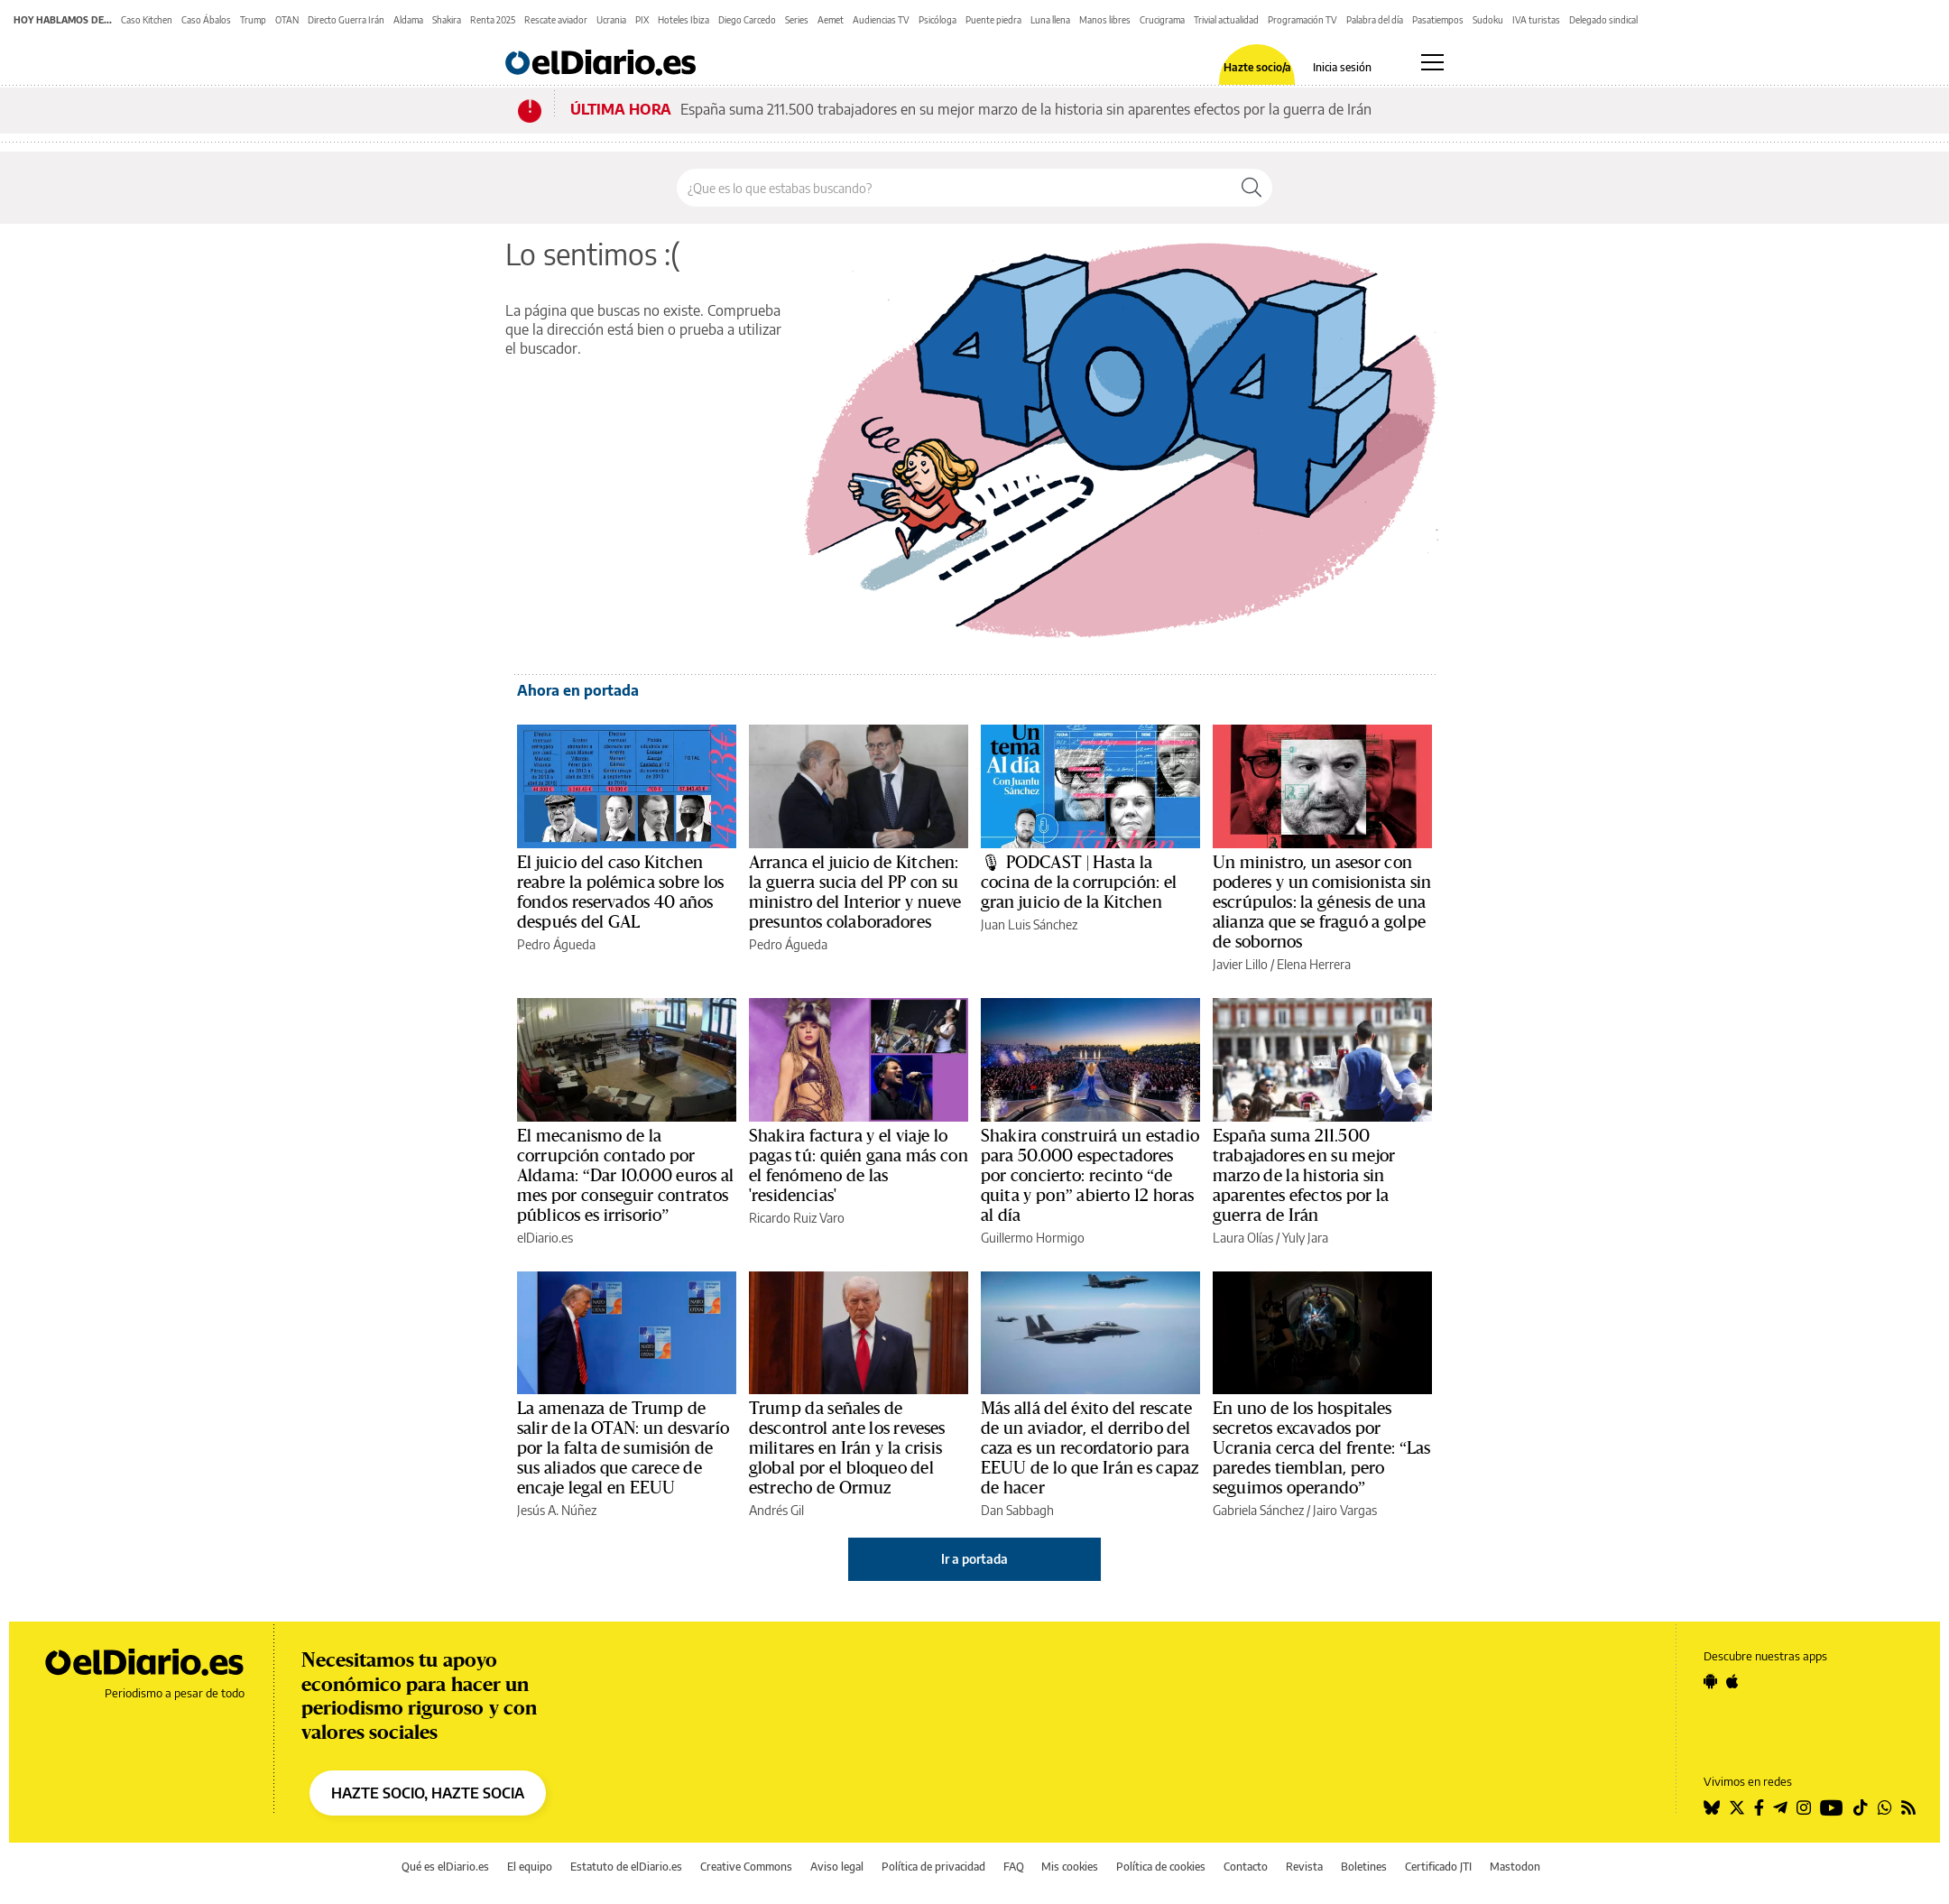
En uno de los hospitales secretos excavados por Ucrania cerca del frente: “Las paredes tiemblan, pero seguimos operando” (1322, 1448)
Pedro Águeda (556, 944)
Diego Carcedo (747, 19)
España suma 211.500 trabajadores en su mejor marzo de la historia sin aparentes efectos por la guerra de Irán (1026, 109)
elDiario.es (545, 1237)
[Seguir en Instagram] (1804, 1807)
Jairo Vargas (1345, 1510)
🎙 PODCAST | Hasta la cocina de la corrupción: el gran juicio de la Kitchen (1079, 882)
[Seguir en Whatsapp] (1885, 1807)
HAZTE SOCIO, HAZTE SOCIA (427, 1793)
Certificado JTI (1438, 1866)
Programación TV (1302, 19)
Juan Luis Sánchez (1029, 924)
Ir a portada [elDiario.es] (974, 1559)
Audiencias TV (881, 19)
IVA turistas (1536, 19)
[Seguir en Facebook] (1759, 1807)
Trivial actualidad (1226, 19)
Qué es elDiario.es (445, 1866)
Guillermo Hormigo (1033, 1237)
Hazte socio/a (1257, 67)
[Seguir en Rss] (1908, 1807)
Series (796, 19)
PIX (642, 19)
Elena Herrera (1314, 964)
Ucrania (611, 19)
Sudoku (1488, 19)
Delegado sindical (1603, 19)
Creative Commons (746, 1866)
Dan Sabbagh (1017, 1510)
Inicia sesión (1342, 67)
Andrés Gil (776, 1510)
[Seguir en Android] (1710, 1681)
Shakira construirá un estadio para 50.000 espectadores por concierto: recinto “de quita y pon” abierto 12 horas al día (1090, 1176)
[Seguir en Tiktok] (1860, 1807)
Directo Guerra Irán (346, 19)
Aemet (830, 19)
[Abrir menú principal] (1432, 62)
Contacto (1246, 1866)
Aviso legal (837, 1866)
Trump (253, 19)
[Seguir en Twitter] (1737, 1807)
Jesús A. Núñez (556, 1510)
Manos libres (1105, 19)
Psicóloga (937, 19)
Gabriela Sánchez (1258, 1510)
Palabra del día (1374, 19)
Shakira (446, 19)
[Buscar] (1251, 188)
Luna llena (1050, 19)
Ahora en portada (578, 690)
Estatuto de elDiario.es (626, 1866)
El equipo (529, 1866)
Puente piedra (993, 19)
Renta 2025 (492, 19)
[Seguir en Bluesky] (1712, 1807)
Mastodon (1515, 1866)
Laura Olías (1243, 1237)
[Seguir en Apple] (1732, 1681)
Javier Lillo (1240, 964)
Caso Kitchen (146, 19)
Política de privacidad (933, 1866)
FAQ (1013, 1866)
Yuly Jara (1305, 1237)
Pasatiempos (1438, 19)
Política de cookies (1160, 1866)
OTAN (287, 19)
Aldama (408, 19)
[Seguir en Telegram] (1780, 1807)
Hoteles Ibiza (683, 19)
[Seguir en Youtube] (1831, 1807)
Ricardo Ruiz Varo (797, 1217)
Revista (1304, 1866)
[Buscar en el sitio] (954, 188)
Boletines (1364, 1866)
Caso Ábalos (206, 19)
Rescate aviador (555, 19)
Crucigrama (1162, 19)
